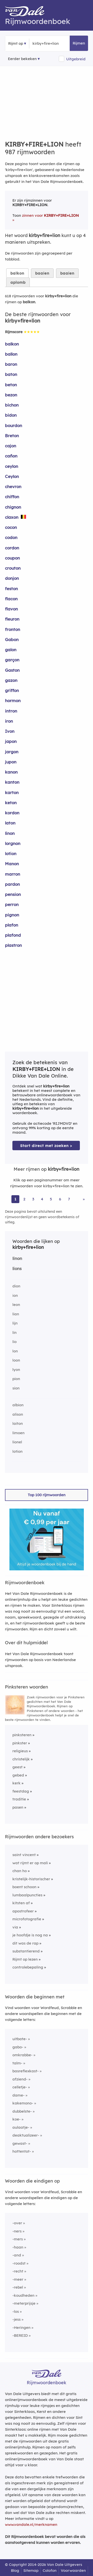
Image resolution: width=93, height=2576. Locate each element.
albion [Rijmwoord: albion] (18, 1405)
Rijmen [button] (79, 43)
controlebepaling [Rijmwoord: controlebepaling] (27, 1967)
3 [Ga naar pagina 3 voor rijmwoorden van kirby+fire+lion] (33, 1199)
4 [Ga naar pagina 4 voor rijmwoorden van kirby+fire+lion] (42, 1199)
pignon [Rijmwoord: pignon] (12, 914)
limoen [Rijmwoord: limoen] (18, 1432)
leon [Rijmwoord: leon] (16, 1304)
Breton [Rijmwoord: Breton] (12, 435)
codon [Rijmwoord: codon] (11, 537)
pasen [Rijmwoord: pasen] (17, 1807)
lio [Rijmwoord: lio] (14, 1341)
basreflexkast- (25, 2071)
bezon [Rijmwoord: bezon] (11, 394)
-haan (17, 2247)
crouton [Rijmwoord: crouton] (13, 568)
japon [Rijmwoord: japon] (11, 741)
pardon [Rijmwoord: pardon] (12, 884)
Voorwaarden (73, 2570)
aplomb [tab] (18, 282)
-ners (17, 2231)
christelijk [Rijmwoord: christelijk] (21, 1759)
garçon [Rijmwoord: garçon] (12, 659)
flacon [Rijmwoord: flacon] (11, 598)
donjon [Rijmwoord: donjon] (12, 578)
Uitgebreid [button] (76, 59)
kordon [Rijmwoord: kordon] (12, 812)
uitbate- (19, 2038)
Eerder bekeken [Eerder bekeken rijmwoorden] (22, 58)
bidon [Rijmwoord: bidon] (11, 415)
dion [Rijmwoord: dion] (16, 1286)
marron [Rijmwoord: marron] (12, 874)
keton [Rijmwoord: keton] (11, 802)
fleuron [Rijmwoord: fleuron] (12, 619)
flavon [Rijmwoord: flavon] (11, 608)
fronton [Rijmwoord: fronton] (12, 629)
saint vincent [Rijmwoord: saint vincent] (24, 1854)
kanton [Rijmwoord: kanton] (12, 782)
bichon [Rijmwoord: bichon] (12, 405)
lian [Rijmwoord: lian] (15, 1314)
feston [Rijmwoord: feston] (11, 588)
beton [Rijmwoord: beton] (11, 384)
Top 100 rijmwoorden (46, 1495)
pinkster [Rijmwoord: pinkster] (19, 1743)
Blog (15, 2570)
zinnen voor (50, 215)
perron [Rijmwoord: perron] (12, 904)
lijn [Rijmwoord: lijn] (15, 1323)
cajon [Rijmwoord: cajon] (10, 445)
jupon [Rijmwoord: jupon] (10, 761)
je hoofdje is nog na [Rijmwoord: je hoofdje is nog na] (30, 1935)
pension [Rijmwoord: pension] (13, 894)
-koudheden (23, 2295)
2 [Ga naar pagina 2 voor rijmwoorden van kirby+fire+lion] (24, 1199)
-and (16, 2255)
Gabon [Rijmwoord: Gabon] (12, 639)
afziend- (20, 2079)
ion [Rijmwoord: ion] (15, 1295)
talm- (17, 2063)
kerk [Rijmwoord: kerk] (16, 1783)
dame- (18, 2095)
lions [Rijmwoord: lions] (17, 1268)
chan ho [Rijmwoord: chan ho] (19, 1870)
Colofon (50, 2570)
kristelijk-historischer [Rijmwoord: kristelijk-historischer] (31, 1879)
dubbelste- (22, 2111)
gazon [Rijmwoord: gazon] (11, 680)
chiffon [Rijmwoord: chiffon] (12, 496)
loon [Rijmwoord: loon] (16, 1360)
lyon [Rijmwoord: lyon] (16, 1369)
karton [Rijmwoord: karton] (12, 792)
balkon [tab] (17, 273)
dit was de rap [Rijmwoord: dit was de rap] (25, 1943)
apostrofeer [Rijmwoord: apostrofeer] (23, 1911)
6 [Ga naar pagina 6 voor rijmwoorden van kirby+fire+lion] (60, 1199)
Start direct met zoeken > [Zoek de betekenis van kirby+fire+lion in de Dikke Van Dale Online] (46, 1145)
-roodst (19, 2263)
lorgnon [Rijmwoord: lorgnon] (12, 843)
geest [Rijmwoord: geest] (17, 1767)
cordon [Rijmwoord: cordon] (12, 547)
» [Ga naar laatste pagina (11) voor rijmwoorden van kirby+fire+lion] (84, 1199)
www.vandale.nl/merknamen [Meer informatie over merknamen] (31, 2524)
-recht (17, 2271)
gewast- (19, 2143)
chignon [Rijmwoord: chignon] (13, 507)
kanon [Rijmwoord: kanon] (11, 772)
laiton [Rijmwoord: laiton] (17, 1423)
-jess (16, 2319)
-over (17, 2223)
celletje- (19, 2087)
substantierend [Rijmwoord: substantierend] (26, 1951)
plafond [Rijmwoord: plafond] (13, 935)
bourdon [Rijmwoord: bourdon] (13, 425)
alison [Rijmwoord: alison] (17, 1414)
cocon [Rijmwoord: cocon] (11, 527)
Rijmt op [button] (15, 43)
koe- (16, 2119)
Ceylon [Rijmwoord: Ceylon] (12, 476)
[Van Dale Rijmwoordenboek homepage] (27, 12)
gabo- (17, 2047)
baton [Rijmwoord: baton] (11, 374)
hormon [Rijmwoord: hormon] (13, 700)
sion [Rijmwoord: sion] (16, 1388)
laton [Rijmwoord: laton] (10, 822)
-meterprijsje (23, 2303)
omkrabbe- (22, 2055)
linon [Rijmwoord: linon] (10, 833)
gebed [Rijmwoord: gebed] (18, 1775)
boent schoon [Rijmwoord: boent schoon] (24, 1886)
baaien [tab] (42, 273)
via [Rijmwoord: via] (15, 1927)
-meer (17, 2279)
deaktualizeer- (25, 2135)
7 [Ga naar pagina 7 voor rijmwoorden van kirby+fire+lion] (69, 1199)
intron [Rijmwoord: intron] (11, 711)
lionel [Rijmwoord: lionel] (17, 1442)
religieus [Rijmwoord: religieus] (20, 1751)
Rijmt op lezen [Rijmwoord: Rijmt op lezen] (25, 1959)
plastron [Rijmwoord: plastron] (13, 945)
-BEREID (20, 2335)
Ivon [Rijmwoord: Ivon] (9, 731)
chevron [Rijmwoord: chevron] (13, 486)
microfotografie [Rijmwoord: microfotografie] (26, 1919)
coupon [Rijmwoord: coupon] (12, 558)
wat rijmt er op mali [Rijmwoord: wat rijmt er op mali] (30, 1863)
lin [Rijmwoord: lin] (14, 1332)
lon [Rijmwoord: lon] (15, 1351)
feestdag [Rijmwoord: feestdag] (20, 1791)
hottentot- (21, 2151)
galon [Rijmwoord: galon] (10, 649)
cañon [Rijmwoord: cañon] (11, 455)
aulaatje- (20, 2127)
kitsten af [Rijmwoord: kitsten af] (21, 1903)
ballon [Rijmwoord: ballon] (11, 354)
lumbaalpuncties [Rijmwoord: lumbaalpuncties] (27, 1895)
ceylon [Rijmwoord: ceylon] (11, 466)
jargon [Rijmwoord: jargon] (11, 751)
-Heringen (21, 2327)
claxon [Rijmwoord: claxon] (11, 517)
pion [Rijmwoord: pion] (16, 1378)
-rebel (17, 2287)
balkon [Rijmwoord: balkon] (12, 343)
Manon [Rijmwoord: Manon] (12, 863)
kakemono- (22, 2103)
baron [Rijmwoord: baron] (11, 364)
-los (15, 2311)
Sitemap (30, 2570)
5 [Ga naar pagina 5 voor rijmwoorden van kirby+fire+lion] (51, 1199)
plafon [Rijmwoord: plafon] (11, 925)
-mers (17, 2239)
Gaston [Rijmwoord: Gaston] (12, 670)
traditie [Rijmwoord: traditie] (19, 1799)
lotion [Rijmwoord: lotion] (10, 853)
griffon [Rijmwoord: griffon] (12, 690)
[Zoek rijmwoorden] (57, 43)
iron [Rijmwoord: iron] (9, 721)
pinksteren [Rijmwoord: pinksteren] (21, 1734)
